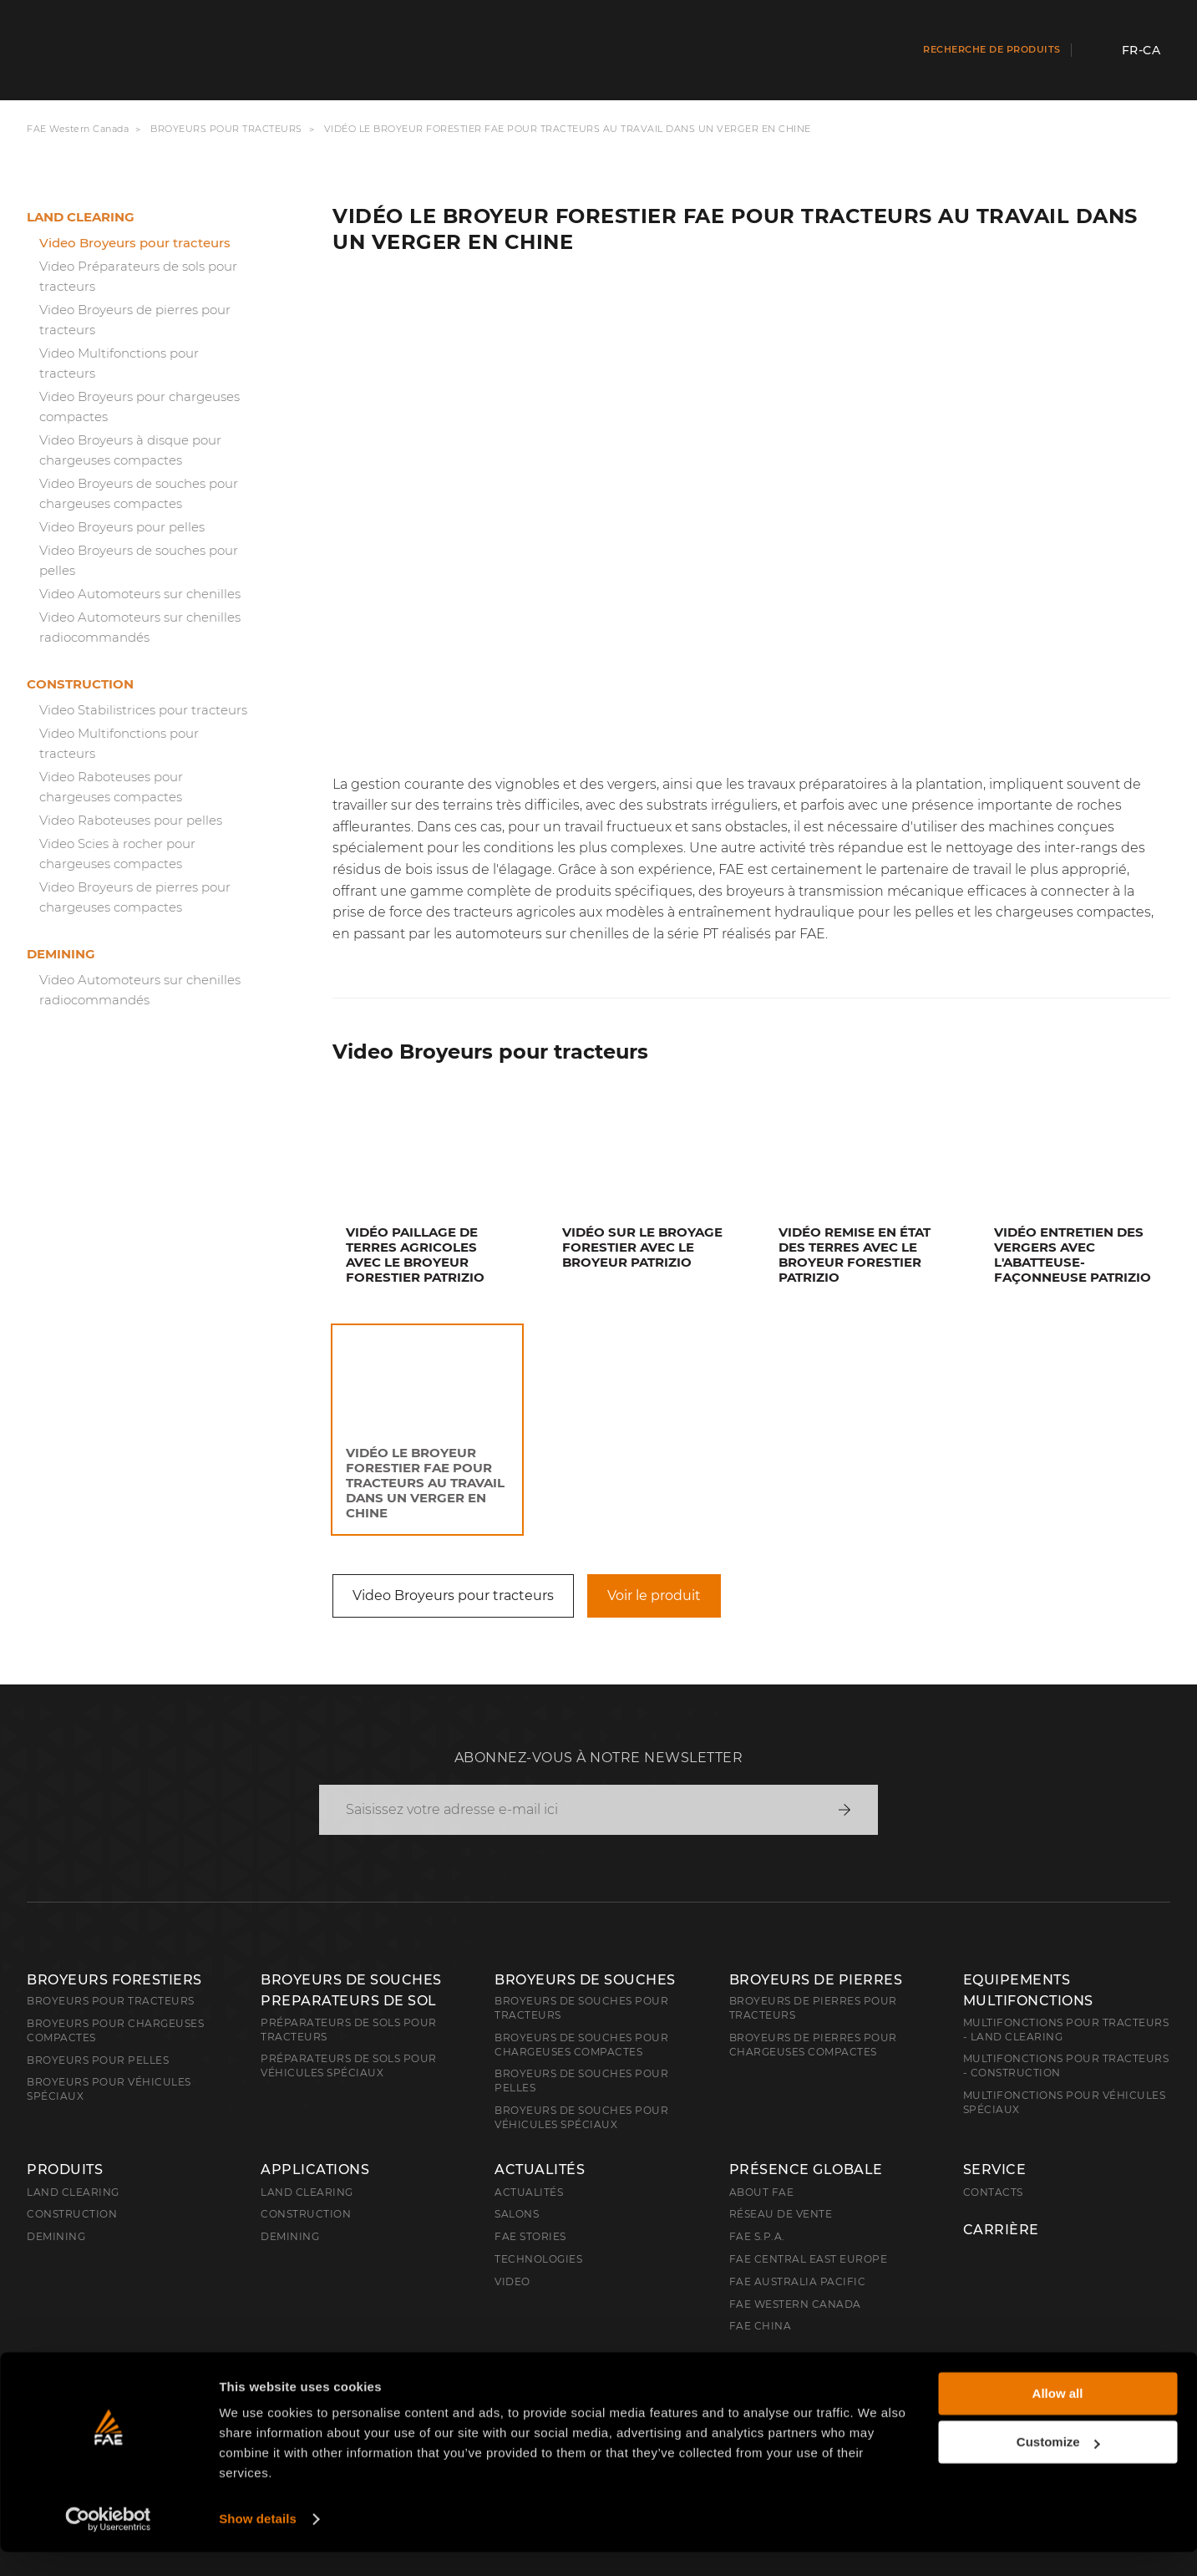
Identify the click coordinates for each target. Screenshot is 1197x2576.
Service (995, 2170)
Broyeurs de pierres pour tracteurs (813, 2007)
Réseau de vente (781, 2214)
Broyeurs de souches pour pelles (581, 2080)
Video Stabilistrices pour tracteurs (143, 710)
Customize (1058, 2466)
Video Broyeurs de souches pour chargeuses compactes (138, 493)
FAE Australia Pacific (797, 2281)
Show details (258, 2543)
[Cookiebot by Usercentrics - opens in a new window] (108, 2543)
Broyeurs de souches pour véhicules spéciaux (581, 2117)
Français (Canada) (112, 2372)
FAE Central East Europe (808, 2259)
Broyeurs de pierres (816, 1980)
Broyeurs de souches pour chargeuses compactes (581, 2044)
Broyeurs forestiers (114, 1980)
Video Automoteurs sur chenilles (140, 594)
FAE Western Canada (78, 129)
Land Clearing (307, 2192)
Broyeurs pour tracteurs (226, 129)
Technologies (538, 2259)
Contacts (993, 2192)
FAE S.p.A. (757, 2236)
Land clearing (80, 217)
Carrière (1001, 2230)
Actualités (540, 2170)
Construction (80, 684)
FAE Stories (530, 2236)
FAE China (760, 2325)
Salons (517, 2214)
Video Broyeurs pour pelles (122, 527)
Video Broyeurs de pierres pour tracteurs (135, 320)
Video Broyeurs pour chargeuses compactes (139, 406)
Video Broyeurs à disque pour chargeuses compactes (130, 450)
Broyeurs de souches (585, 1980)
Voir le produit (654, 1595)
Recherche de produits (992, 49)
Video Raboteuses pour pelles (130, 820)
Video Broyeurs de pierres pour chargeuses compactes (135, 897)
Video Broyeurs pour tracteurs (135, 243)
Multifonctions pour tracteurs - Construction (1066, 2065)
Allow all (1057, 2418)
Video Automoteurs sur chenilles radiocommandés (140, 627)
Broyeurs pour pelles (98, 2060)
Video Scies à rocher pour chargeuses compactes (117, 853)
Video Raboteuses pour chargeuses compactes (111, 787)
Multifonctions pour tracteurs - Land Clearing (1066, 2029)
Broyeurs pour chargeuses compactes (115, 2030)
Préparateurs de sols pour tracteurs (349, 2029)
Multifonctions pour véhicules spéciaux (1064, 2102)
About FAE (761, 2192)
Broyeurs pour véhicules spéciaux (109, 2089)
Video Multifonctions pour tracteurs (119, 363)
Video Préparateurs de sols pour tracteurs (138, 276)
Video (512, 2281)
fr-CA (1141, 50)
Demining (61, 954)
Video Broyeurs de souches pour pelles (138, 560)
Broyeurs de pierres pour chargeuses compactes (813, 2044)
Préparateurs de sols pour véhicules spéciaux (349, 2065)
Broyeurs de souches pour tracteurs (581, 2007)
